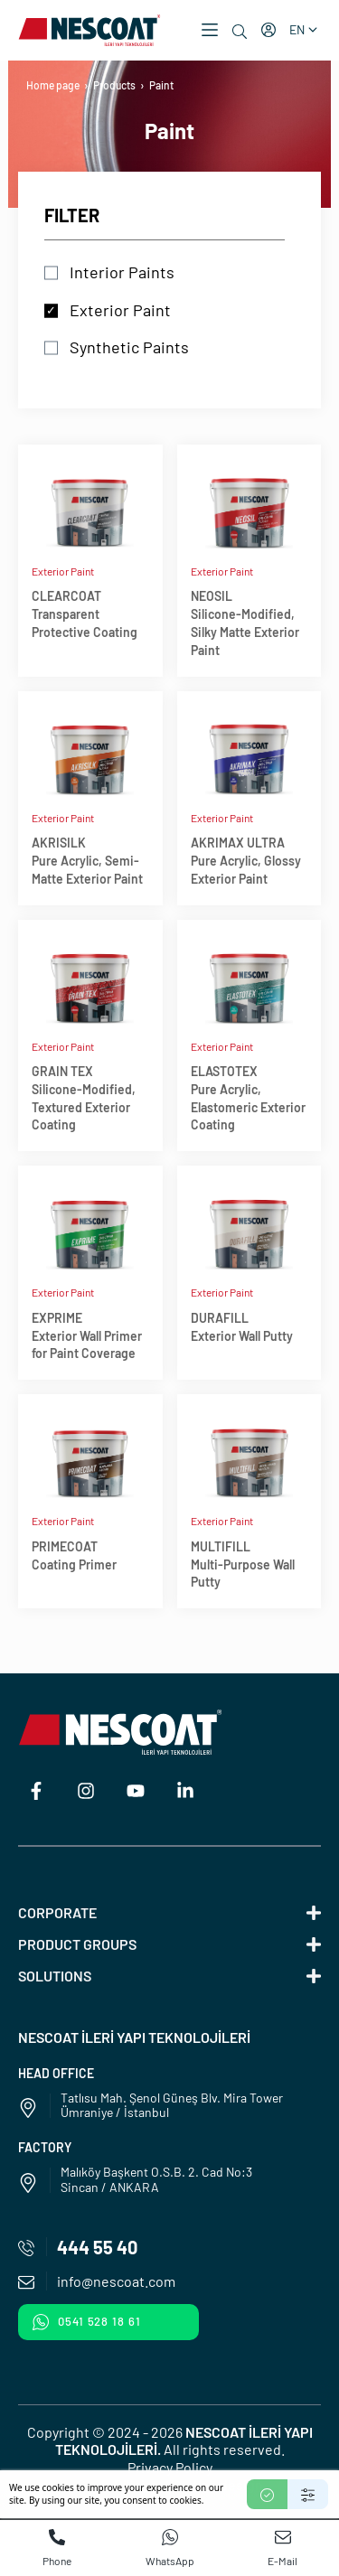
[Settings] (307, 2494)
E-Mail (282, 2548)
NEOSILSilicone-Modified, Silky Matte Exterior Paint (245, 622)
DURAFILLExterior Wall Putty (242, 1327)
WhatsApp (170, 2548)
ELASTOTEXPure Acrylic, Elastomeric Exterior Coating (248, 1097)
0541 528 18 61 (87, 2322)
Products (114, 85)
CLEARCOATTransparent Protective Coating (84, 614)
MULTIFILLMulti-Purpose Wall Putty (243, 1564)
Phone (56, 2548)
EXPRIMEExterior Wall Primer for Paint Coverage (87, 1336)
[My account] (268, 30)
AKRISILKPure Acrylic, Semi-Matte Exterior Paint (87, 860)
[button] (210, 30)
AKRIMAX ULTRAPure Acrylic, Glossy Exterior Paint (246, 860)
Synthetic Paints (129, 347)
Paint (161, 85)
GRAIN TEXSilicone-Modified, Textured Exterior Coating (84, 1097)
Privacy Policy (169, 2467)
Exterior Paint (120, 310)
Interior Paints (122, 272)
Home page (53, 85)
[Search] (239, 31)
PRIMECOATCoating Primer (74, 1555)
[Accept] (267, 2494)
